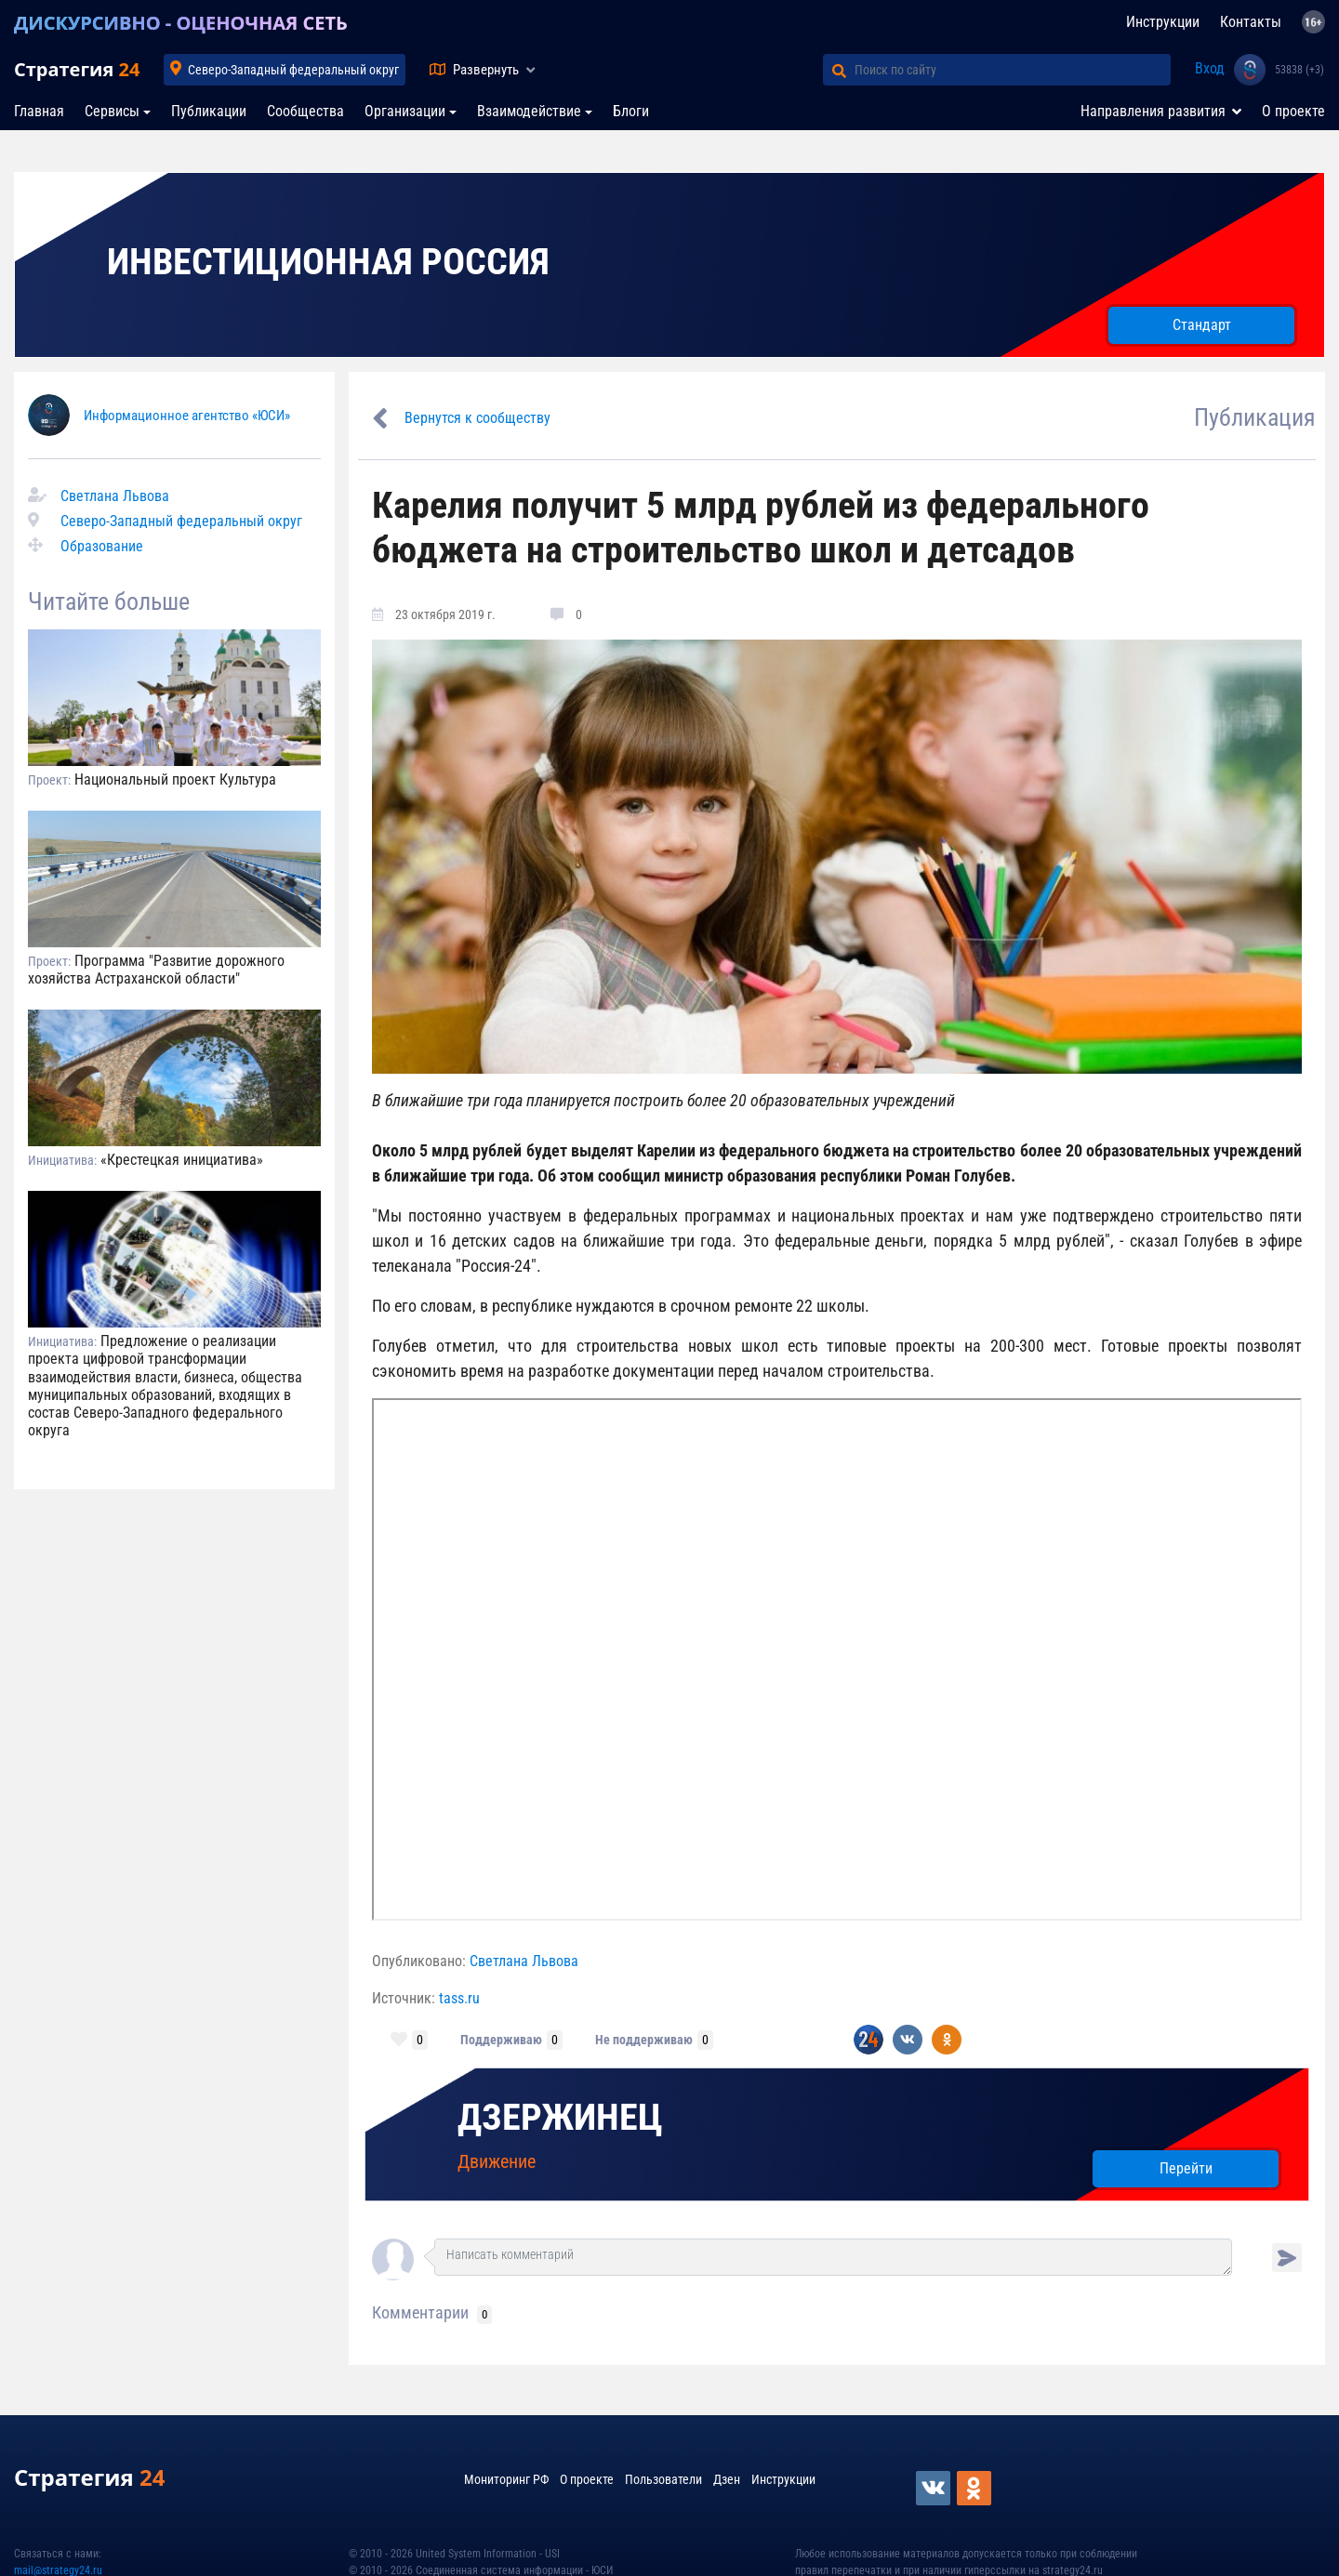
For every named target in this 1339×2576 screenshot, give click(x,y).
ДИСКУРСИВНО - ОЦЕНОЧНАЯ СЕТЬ (181, 22)
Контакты (1250, 22)
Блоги (631, 111)
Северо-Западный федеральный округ (293, 69)
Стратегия (76, 69)
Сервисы (112, 111)
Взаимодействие (529, 111)
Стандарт (1202, 325)
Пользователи (663, 2479)
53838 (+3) (1299, 69)
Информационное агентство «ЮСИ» (187, 415)
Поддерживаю (501, 2039)
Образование (101, 546)
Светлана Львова (114, 496)
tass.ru (459, 1998)
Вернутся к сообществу (477, 418)
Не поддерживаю (644, 2039)
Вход (1210, 68)
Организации (405, 111)
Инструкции (1163, 22)
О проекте (1293, 111)
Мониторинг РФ (506, 2479)
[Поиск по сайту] (1013, 70)
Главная (39, 111)
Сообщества (305, 111)
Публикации (208, 111)
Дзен (726, 2479)
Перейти (1186, 2168)
